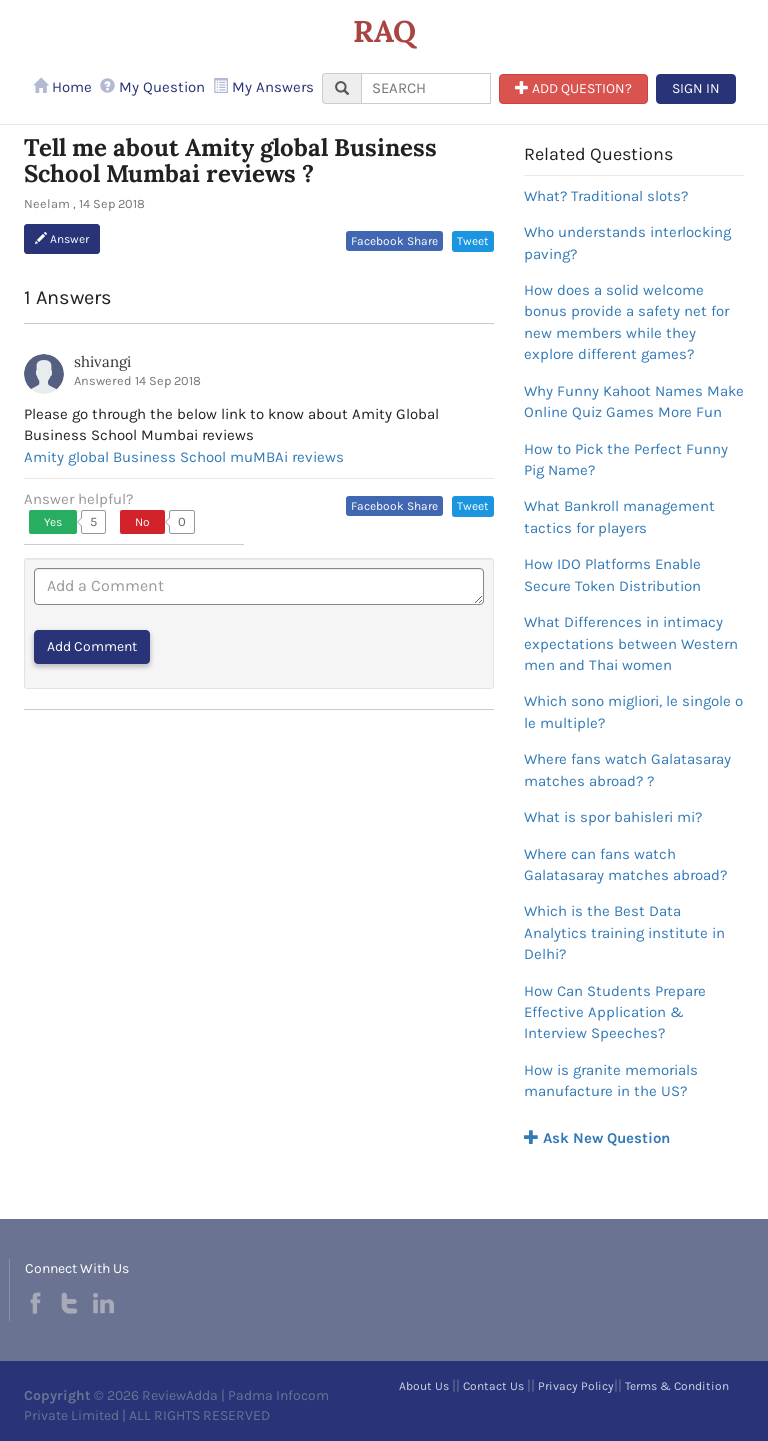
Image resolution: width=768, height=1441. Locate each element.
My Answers (263, 87)
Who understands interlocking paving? (627, 242)
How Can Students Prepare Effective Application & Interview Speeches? (615, 1012)
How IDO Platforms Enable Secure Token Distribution (612, 574)
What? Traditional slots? (606, 196)
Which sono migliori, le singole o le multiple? (633, 711)
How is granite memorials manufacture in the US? (611, 1080)
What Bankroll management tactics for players (619, 516)
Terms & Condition (677, 1386)
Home (62, 87)
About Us (424, 1386)
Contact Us (493, 1386)
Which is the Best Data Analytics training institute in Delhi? (624, 932)
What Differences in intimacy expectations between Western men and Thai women (631, 643)
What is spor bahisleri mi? (613, 817)
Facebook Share (394, 241)
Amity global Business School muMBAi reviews (184, 457)
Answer (62, 239)
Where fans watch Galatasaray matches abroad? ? (627, 769)
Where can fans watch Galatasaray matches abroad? (625, 864)
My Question (152, 87)
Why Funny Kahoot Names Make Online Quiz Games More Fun (634, 401)
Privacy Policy (576, 1386)
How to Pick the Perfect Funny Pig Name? (626, 459)
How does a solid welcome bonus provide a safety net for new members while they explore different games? (626, 322)
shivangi (102, 361)
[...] (426, 88)
